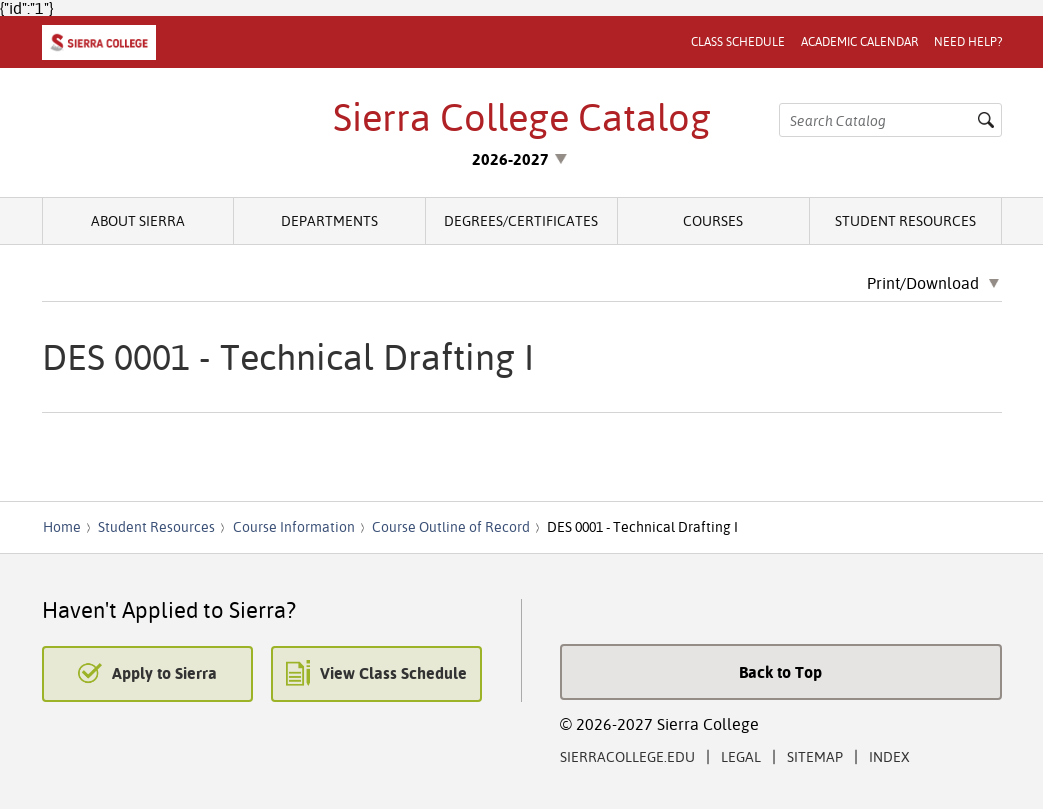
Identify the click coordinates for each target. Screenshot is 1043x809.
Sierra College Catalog (522, 117)
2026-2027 (510, 159)
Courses (713, 220)
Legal (741, 756)
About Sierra (138, 220)
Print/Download (923, 284)
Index (889, 756)
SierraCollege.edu (627, 756)
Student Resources (905, 220)
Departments (329, 220)
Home (62, 527)
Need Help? (968, 41)
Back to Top (780, 672)
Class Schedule (738, 41)
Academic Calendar (859, 41)
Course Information (294, 527)
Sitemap (815, 756)
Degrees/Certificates (521, 220)
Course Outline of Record (451, 527)
